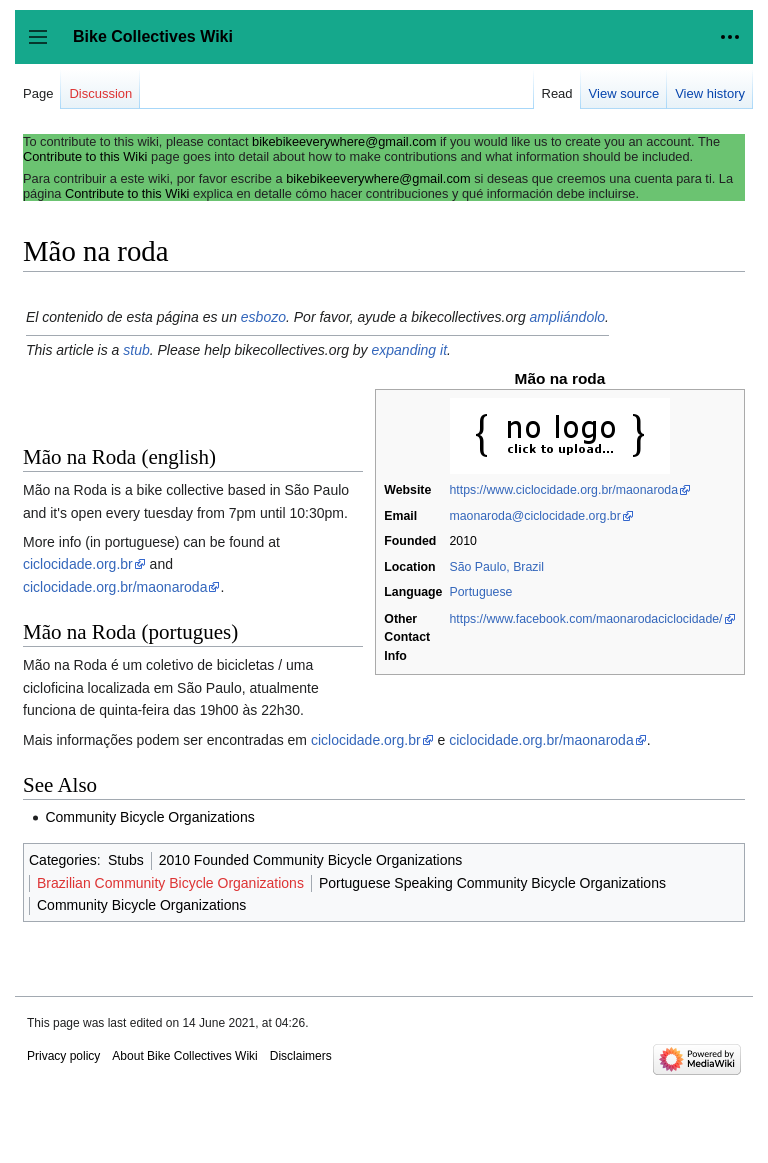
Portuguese (480, 592)
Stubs (126, 860)
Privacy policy (63, 1056)
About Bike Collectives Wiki (184, 1056)
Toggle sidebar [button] (44, 46)
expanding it (410, 350)
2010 (462, 541)
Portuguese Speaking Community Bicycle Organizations (492, 883)
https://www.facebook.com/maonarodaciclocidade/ (585, 619)
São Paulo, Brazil (496, 567)
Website (407, 490)
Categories (63, 860)
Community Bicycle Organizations (149, 817)
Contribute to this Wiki (85, 156)
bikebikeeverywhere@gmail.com (344, 141)
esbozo (263, 317)
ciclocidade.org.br (78, 564)
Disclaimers (301, 1056)
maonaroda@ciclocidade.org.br (534, 516)
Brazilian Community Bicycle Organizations (170, 883)
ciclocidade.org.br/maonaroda (115, 587)
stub (136, 350)
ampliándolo (568, 317)
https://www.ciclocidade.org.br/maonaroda (563, 490)
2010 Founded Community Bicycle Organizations (311, 860)
